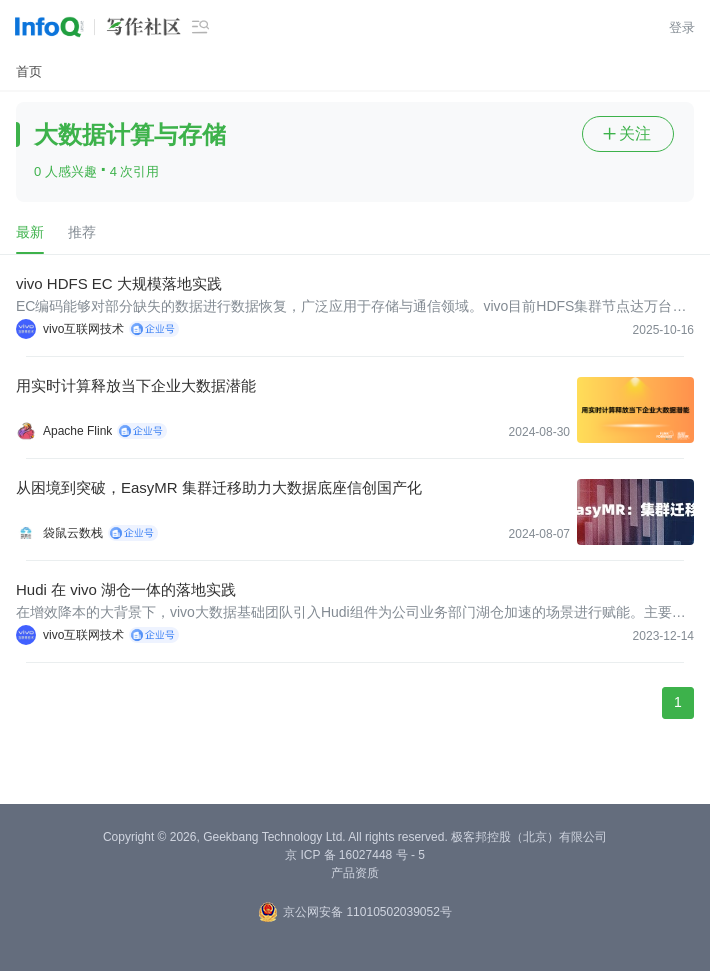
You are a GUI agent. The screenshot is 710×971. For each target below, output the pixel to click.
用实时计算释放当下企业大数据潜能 (136, 385)
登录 (682, 27)
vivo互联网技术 (83, 329)
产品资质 (355, 873)
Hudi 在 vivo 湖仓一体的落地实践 (126, 589)
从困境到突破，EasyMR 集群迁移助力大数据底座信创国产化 (219, 487)
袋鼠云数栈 (73, 533)
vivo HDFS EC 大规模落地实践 (119, 283)
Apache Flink (77, 431)
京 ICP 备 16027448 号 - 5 (355, 855)
